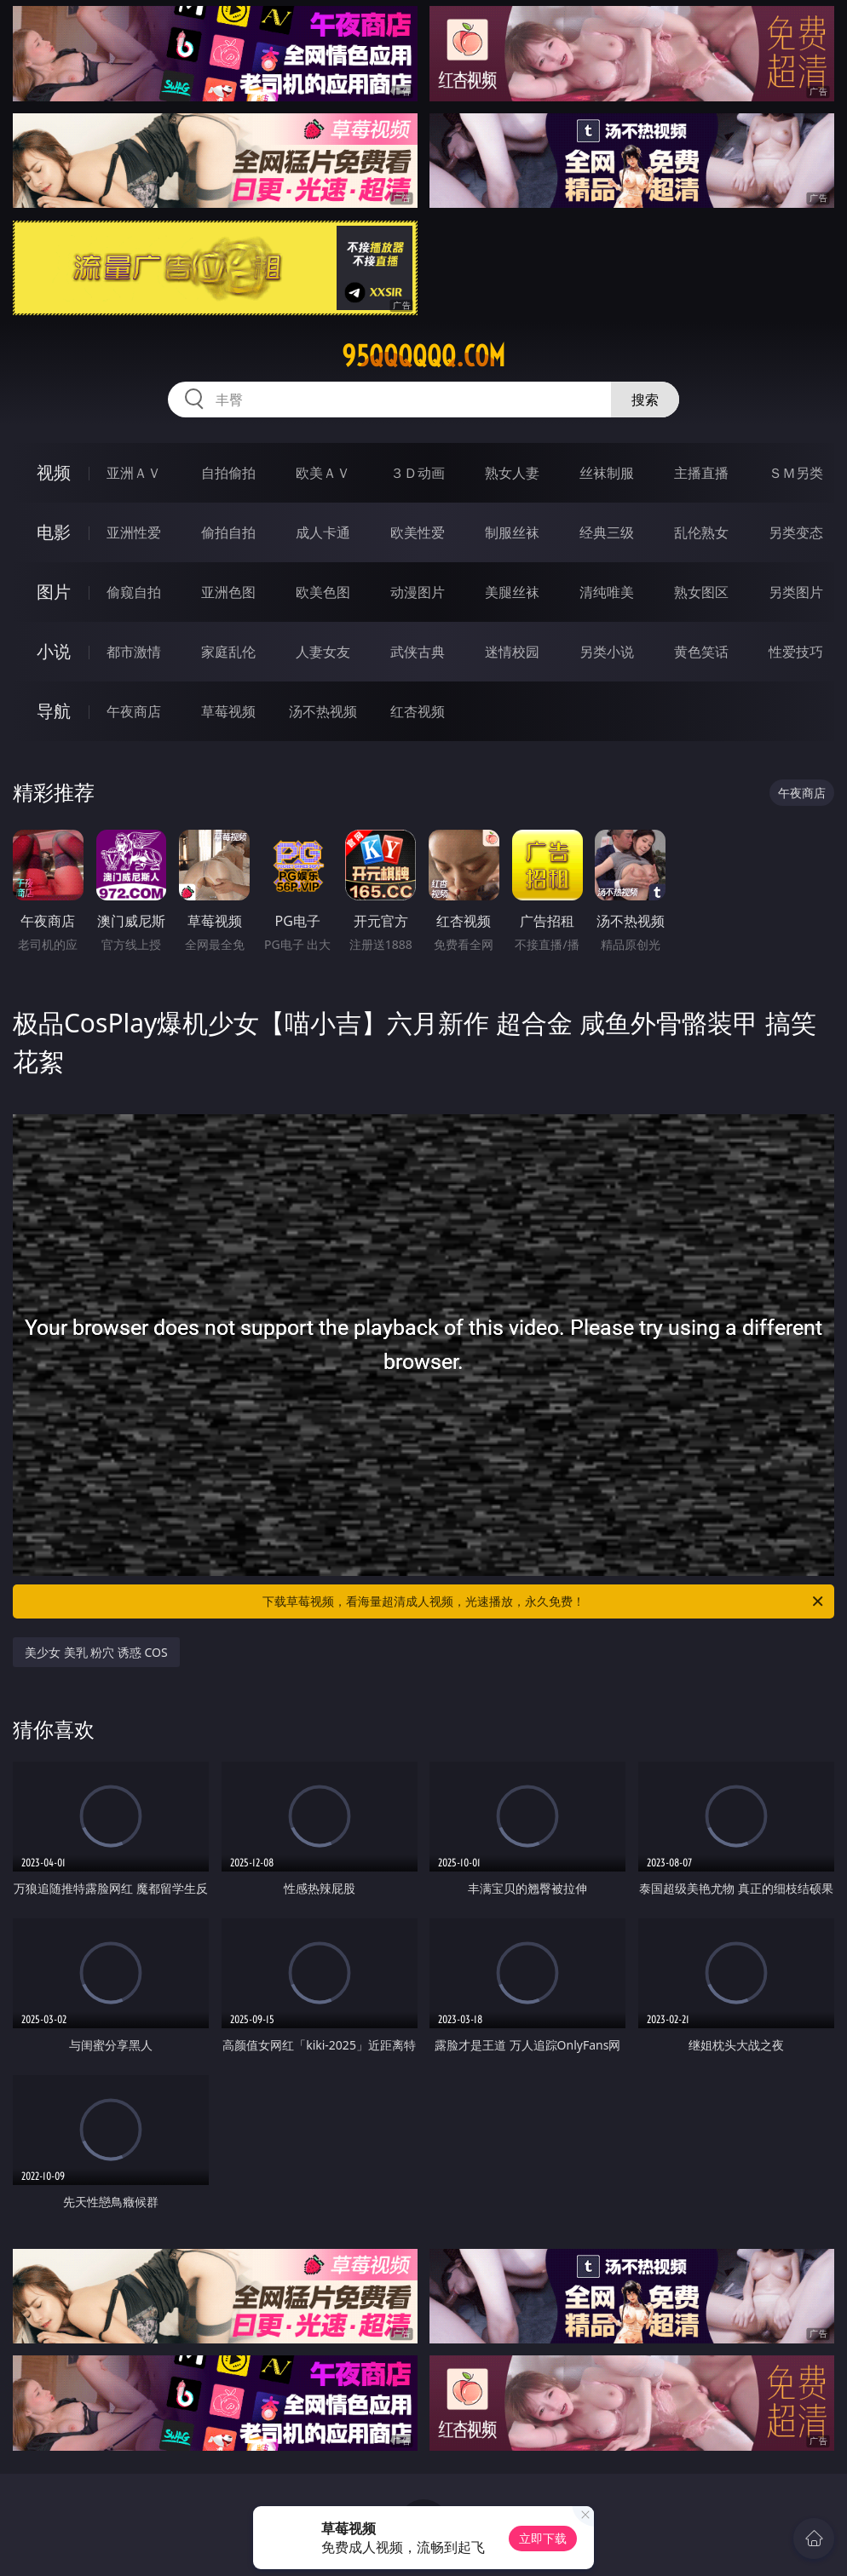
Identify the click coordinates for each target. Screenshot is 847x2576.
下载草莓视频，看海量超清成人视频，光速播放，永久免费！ (544, 1601)
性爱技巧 (796, 651)
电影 (54, 531)
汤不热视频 (323, 711)
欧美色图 (323, 592)
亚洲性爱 (134, 532)
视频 (54, 472)
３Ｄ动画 (417, 472)
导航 (54, 710)
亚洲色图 (228, 592)
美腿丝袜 (512, 592)
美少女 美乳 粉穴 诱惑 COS (96, 1652)
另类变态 (796, 532)
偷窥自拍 (134, 592)
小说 (54, 651)
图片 (54, 591)
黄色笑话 (701, 651)
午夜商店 (134, 711)
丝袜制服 (606, 472)
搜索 (645, 399)
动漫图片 (417, 592)
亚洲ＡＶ (134, 472)
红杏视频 (417, 711)
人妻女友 (323, 651)
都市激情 (134, 651)
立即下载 (543, 2538)
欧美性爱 (417, 532)
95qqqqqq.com (423, 356)
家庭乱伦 (228, 651)
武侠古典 (417, 651)
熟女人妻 (512, 472)
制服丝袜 (512, 532)
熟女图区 (701, 592)
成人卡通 (323, 532)
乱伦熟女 (701, 532)
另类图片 (796, 592)
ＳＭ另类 (796, 472)
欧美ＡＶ (323, 472)
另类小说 (606, 651)
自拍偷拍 (228, 472)
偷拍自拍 (228, 532)
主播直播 (701, 472)
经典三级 (606, 532)
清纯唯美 (606, 592)
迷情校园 (512, 651)
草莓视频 (228, 711)
